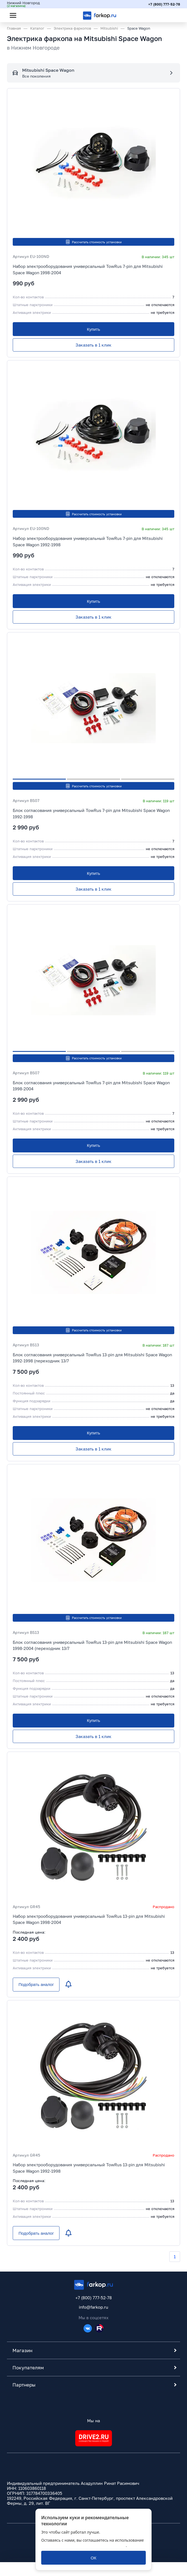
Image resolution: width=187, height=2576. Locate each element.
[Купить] (93, 329)
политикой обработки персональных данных (83, 2545)
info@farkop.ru (93, 2307)
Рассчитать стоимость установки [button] (93, 241)
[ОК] (93, 2558)
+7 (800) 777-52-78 (164, 4)
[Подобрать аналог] (36, 1984)
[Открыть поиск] (28, 15)
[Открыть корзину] (171, 15)
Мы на (93, 2420)
